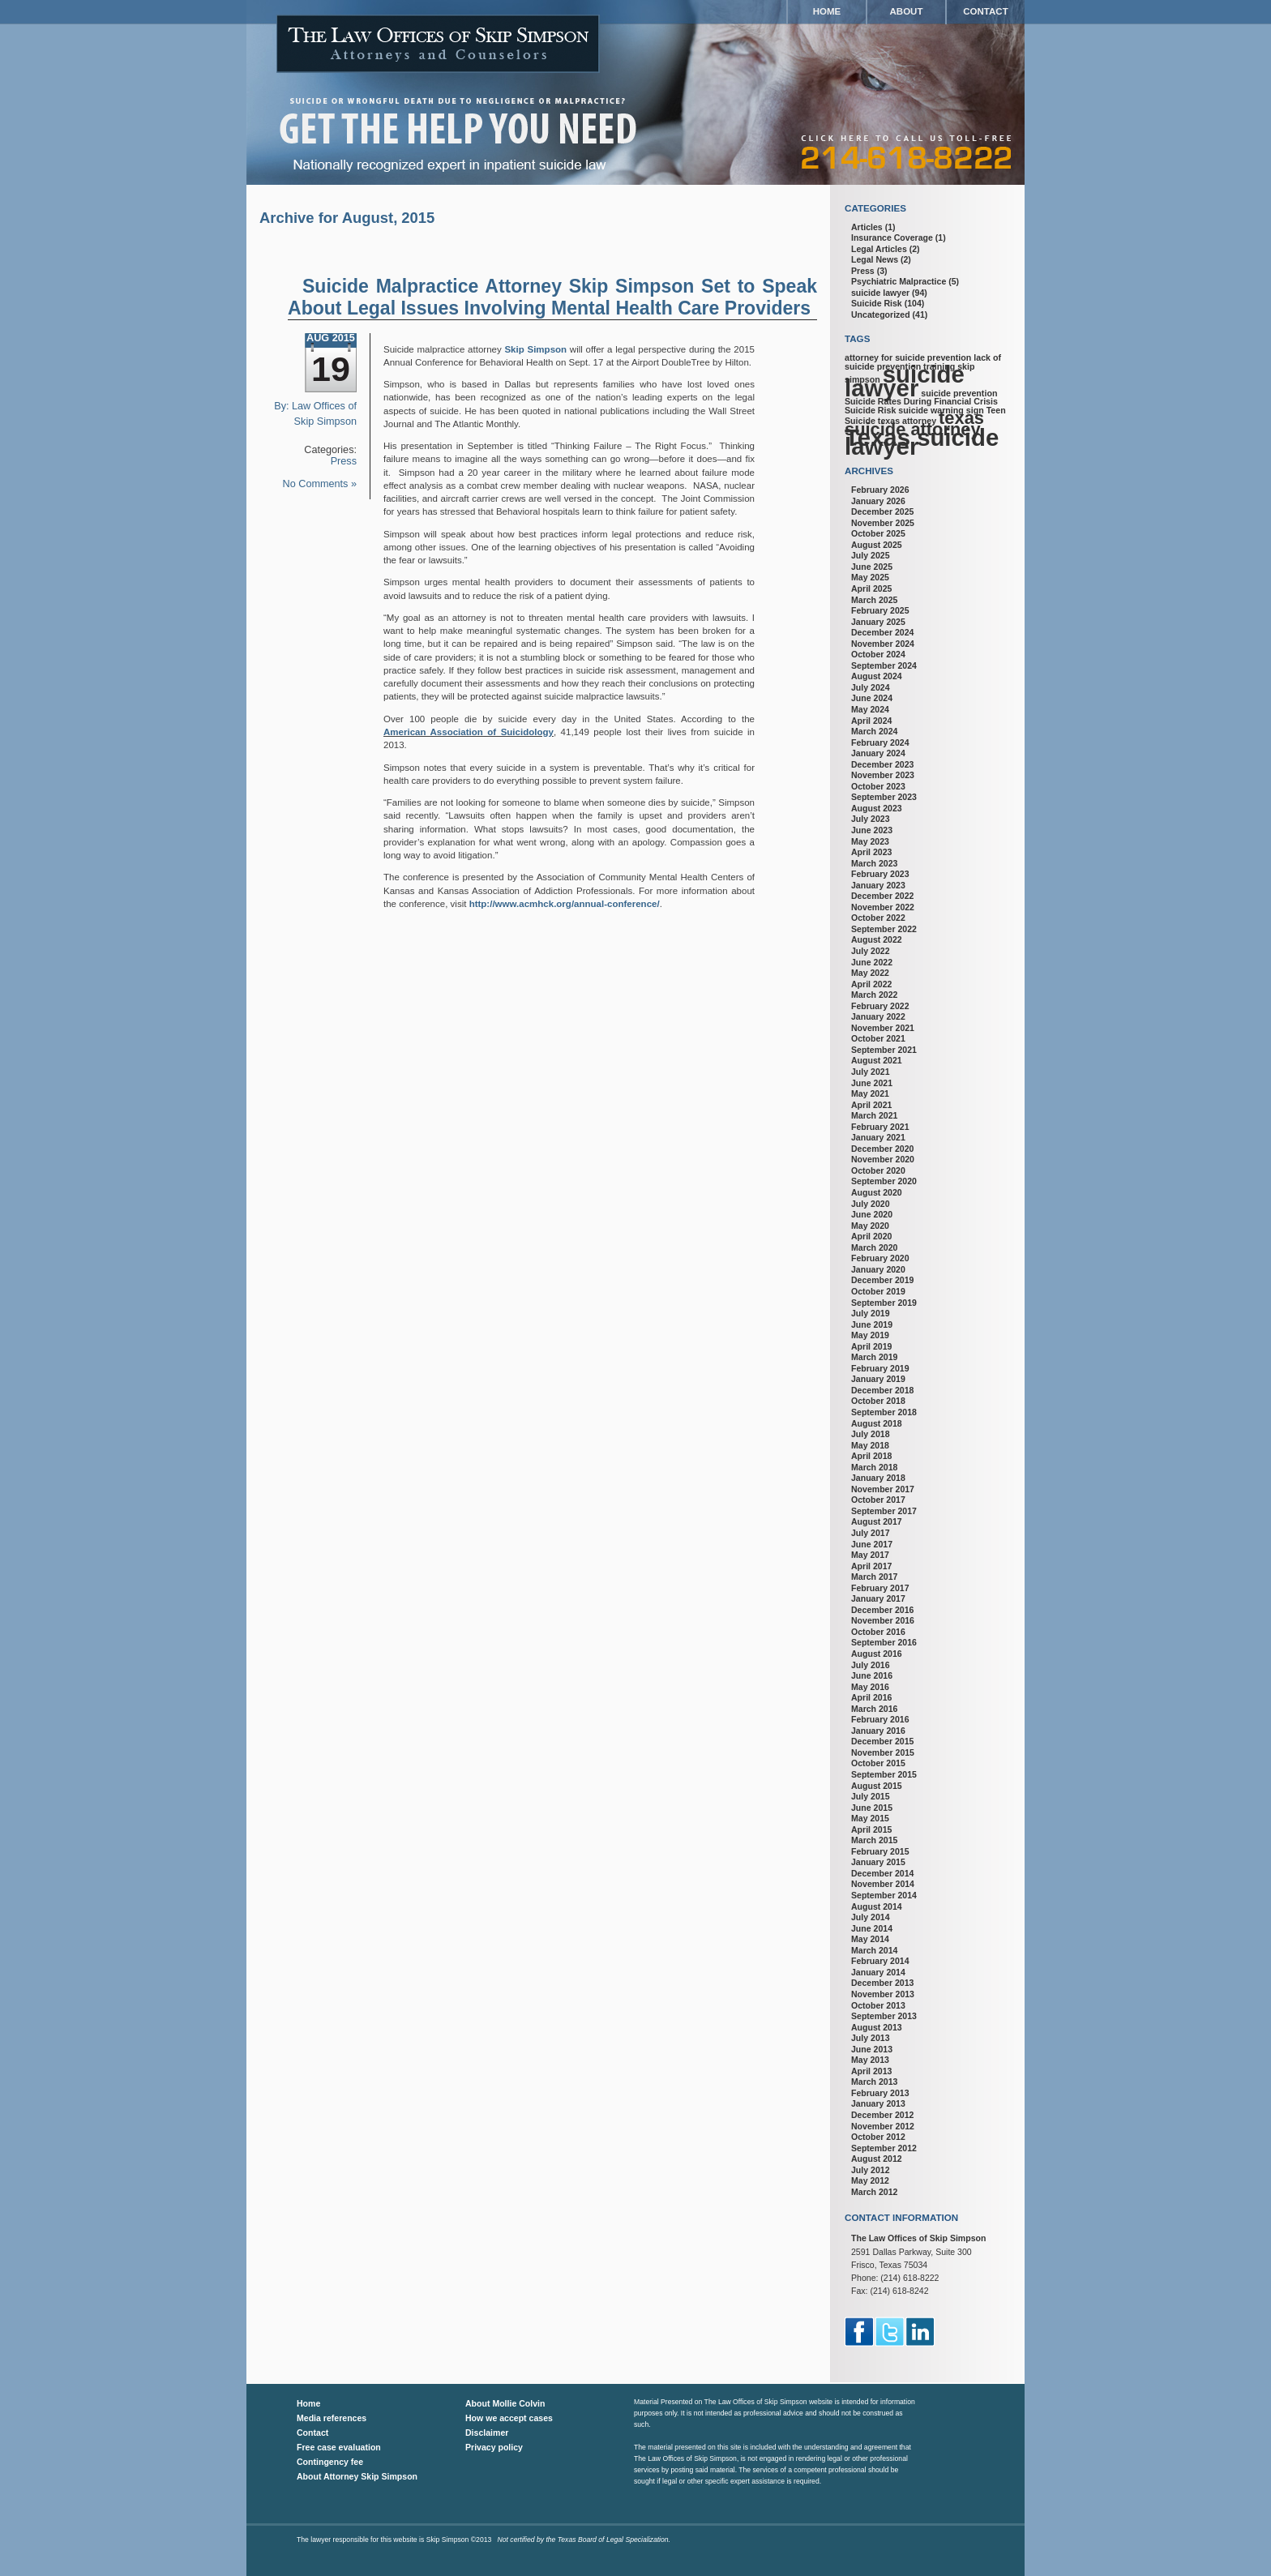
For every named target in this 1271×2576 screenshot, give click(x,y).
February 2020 (880, 1258)
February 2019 (880, 1368)
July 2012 (870, 2170)
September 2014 (884, 1895)
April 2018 (871, 1456)
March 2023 (874, 863)
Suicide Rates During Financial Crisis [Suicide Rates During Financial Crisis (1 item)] (921, 401)
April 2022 (871, 984)
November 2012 (882, 2126)
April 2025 (871, 588)
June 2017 (871, 1544)
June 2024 (871, 698)
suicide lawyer (880, 292)
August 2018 (876, 1423)
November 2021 (882, 1028)
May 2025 (870, 577)
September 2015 (884, 1774)
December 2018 (882, 1390)
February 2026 (880, 489)
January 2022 (878, 1016)
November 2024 (882, 643)
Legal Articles (879, 249)
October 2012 (878, 2137)
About (906, 11)
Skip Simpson (535, 349)
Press (344, 461)
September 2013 (884, 2016)
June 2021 (871, 1083)
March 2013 (874, 2081)
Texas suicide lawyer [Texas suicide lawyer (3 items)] (922, 442)
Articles (867, 227)
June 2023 (871, 830)
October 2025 (878, 533)
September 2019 (884, 1302)
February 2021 (880, 1127)
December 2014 (882, 1873)
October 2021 (878, 1038)
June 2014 (871, 1928)
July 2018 (870, 1434)
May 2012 (870, 2180)
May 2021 (870, 1093)
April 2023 (871, 852)
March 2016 (874, 1709)
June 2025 (871, 566)
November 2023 (882, 775)
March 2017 (874, 1576)
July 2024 (870, 687)
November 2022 (882, 907)
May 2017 (870, 1555)
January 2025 (878, 622)
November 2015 (882, 1752)
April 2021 (871, 1105)
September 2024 (884, 665)
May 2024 (870, 709)
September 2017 (884, 1511)
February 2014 (880, 1961)
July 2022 (870, 951)
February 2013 (880, 2093)
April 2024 (871, 720)
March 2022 (874, 994)
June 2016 (871, 1675)
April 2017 (871, 1566)
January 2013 (878, 2103)
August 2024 (876, 676)
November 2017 (882, 1489)
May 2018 (870, 1445)
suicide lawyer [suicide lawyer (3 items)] (905, 381)
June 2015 (871, 1807)
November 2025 (882, 523)
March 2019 (874, 1357)
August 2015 (876, 1786)
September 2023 (884, 797)
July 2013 (870, 2038)
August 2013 (876, 2027)
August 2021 (876, 1060)
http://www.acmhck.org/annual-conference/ (564, 904)
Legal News (874, 259)
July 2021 (870, 1071)
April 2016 (871, 1697)
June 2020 (871, 1214)
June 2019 (871, 1324)
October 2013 (878, 2005)
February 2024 (880, 742)
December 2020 (882, 1148)
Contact (985, 11)
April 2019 (871, 1346)
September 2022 (884, 929)
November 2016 (882, 1620)
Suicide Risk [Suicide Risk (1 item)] (870, 410)
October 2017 (878, 1499)
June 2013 (871, 2049)
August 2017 (876, 1521)
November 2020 (882, 1159)
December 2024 (882, 632)
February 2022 (880, 1006)
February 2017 (880, 1588)
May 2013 (870, 2060)
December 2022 (882, 896)
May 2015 (870, 1818)
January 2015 (878, 1862)
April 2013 (871, 2071)
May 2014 (870, 1939)
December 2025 (882, 511)
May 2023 (870, 841)
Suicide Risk (876, 303)
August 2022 (876, 939)
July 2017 (870, 1533)
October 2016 (878, 1632)
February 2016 (880, 1719)
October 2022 (878, 917)
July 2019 (870, 1313)
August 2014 (876, 1906)
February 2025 (880, 610)
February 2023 (880, 874)
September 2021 (884, 1050)
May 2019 (870, 1335)
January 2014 (878, 1972)
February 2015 (880, 1851)
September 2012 (884, 2148)
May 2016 (870, 1687)
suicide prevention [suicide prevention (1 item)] (959, 393)
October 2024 (878, 654)
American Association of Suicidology (468, 732)
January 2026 (878, 501)
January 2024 (878, 753)
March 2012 (874, 2192)
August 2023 (876, 808)
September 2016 (884, 1642)
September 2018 (884, 1412)
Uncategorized (880, 314)
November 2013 (882, 1994)
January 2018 (878, 1478)
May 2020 (870, 1225)
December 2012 (882, 2115)
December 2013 (882, 1983)
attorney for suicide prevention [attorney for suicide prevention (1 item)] (908, 357)
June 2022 (871, 962)
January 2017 (878, 1598)
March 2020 (874, 1247)
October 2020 (878, 1170)
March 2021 (874, 1115)
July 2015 (870, 1796)
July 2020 (870, 1204)
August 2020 (876, 1192)
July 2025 (870, 555)
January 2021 (878, 1137)
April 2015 (871, 1829)
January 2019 (878, 1379)
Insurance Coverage (892, 237)
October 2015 (878, 1763)
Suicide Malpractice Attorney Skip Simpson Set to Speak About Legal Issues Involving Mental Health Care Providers (552, 297)
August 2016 (876, 1653)
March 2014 (874, 1950)
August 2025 (876, 545)
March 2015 (874, 1840)
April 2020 (871, 1236)
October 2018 (878, 1401)
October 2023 (878, 786)
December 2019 (882, 1280)
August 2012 (876, 2158)
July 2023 (870, 819)
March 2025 (874, 600)
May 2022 (870, 973)
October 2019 (878, 1291)
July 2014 (870, 1917)
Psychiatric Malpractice (898, 281)
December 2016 (882, 1610)
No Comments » (320, 484)
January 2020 (878, 1269)
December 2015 (882, 1741)
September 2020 (884, 1181)
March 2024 (874, 731)
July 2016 (870, 1665)
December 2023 (882, 764)
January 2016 (878, 1730)
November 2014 (882, 1884)
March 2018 (874, 1467)
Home (827, 11)
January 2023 (878, 885)
